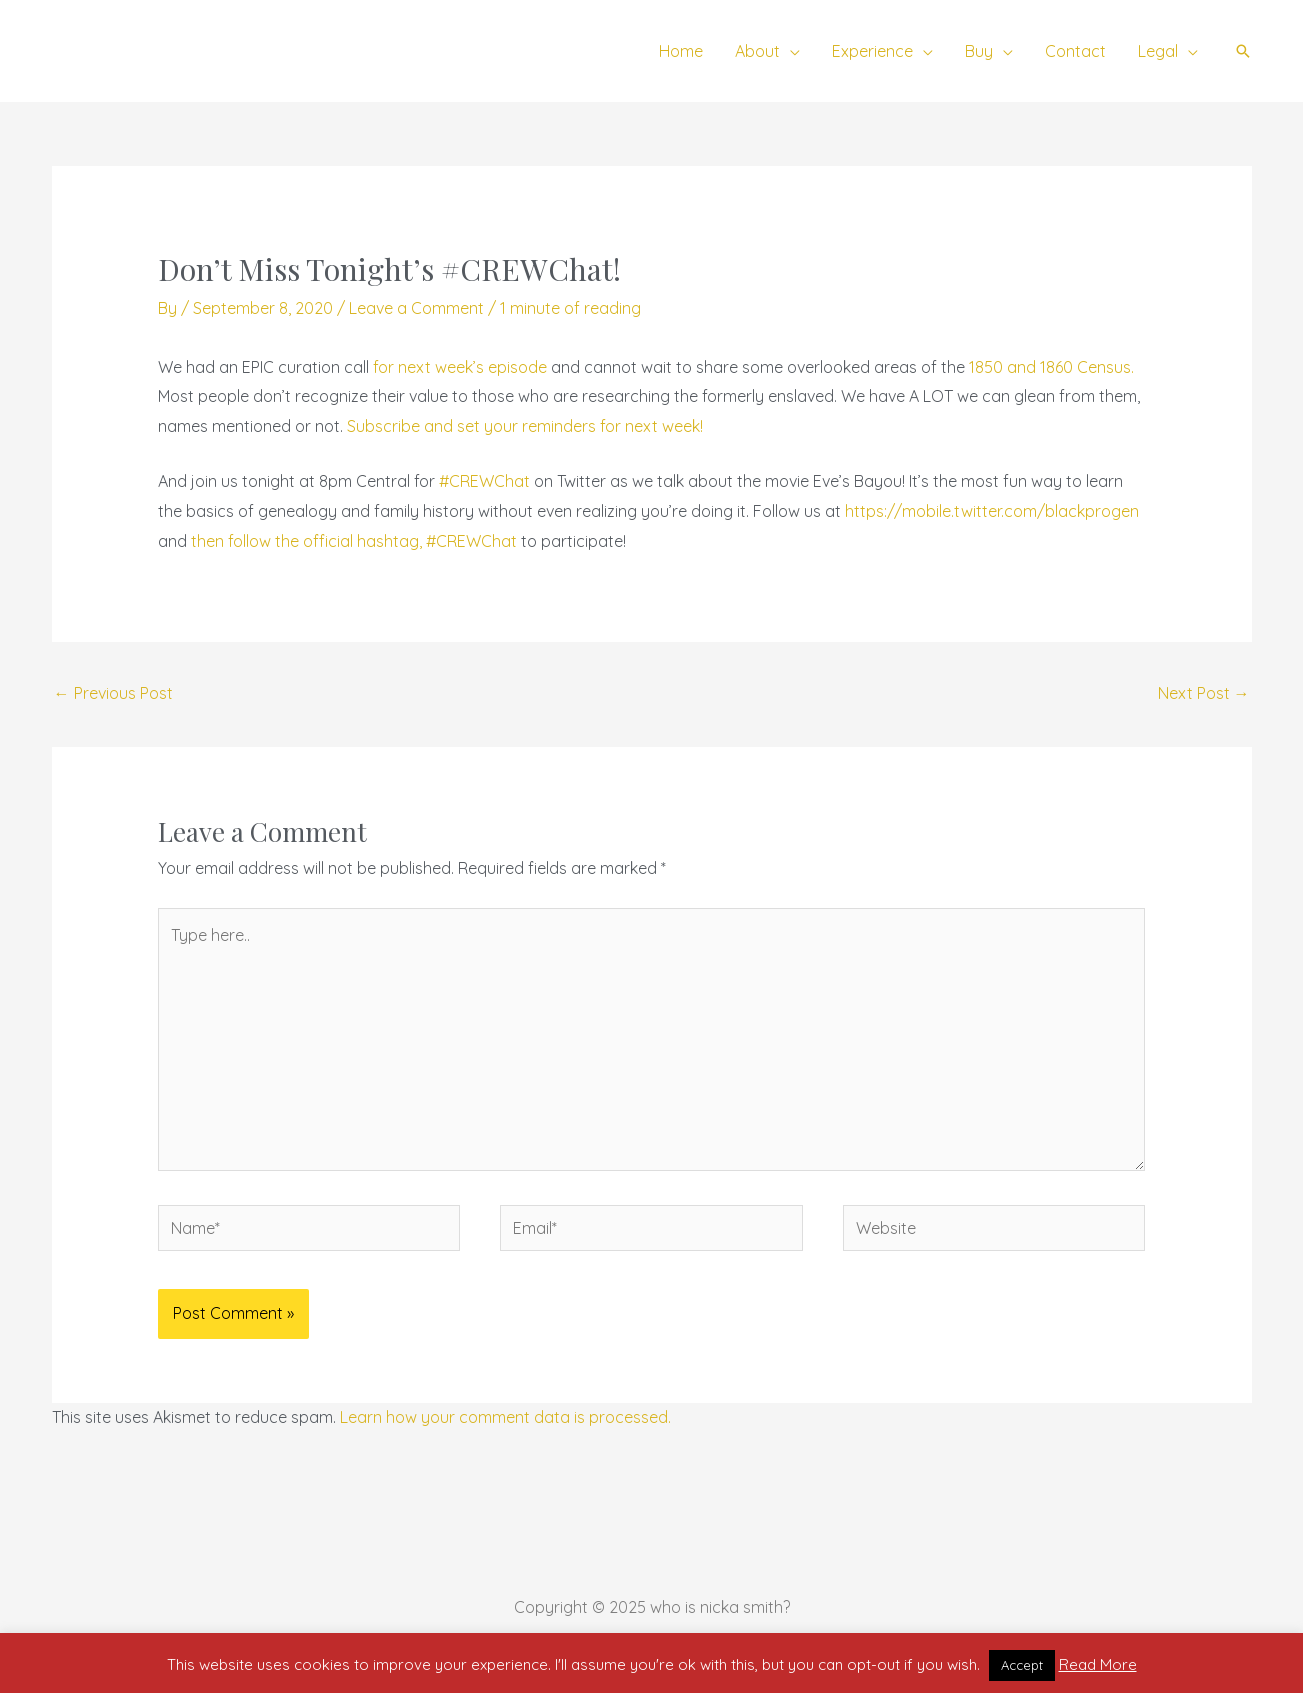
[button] (1243, 51)
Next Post (1204, 693)
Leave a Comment (416, 308)
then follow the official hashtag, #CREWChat (354, 541)
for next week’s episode (460, 367)
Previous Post (113, 693)
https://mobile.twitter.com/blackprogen (992, 511)
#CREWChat (484, 481)
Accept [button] (1022, 1665)
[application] (790, 51)
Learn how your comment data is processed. (505, 1417)
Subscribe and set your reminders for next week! (525, 426)
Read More (1098, 1664)
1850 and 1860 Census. (1051, 367)
